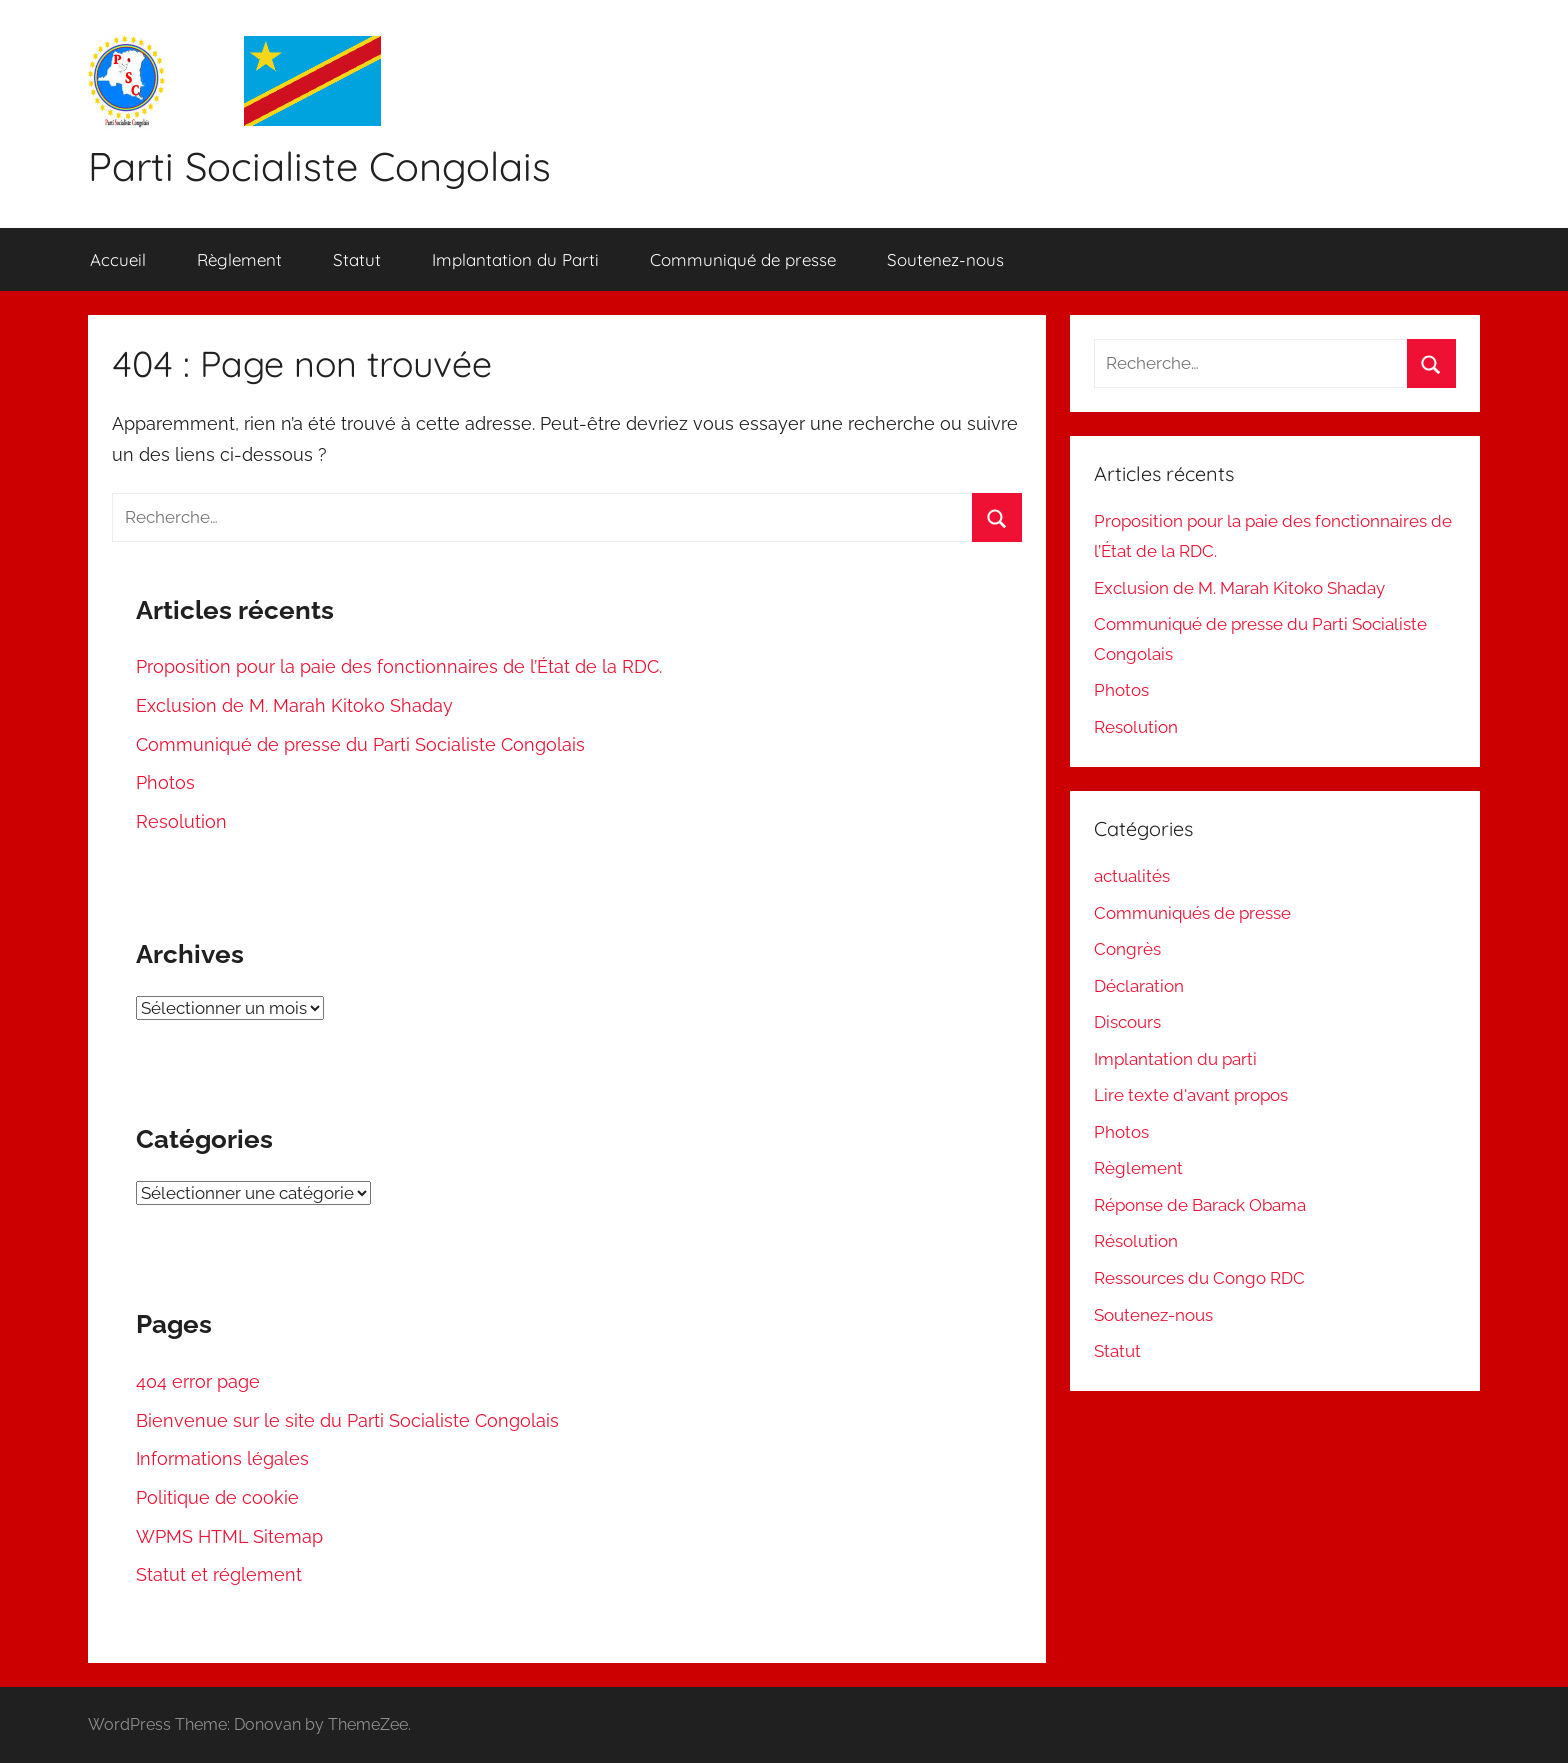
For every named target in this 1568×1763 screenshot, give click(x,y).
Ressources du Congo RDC (1199, 1278)
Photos (165, 782)
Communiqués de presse (1192, 913)
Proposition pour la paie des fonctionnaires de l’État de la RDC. (399, 666)
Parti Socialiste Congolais (319, 166)
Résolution (1136, 1241)
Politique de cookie (217, 1497)
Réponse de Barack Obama (1200, 1205)
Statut (357, 259)
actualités (1132, 876)
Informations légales (222, 1458)
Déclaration (1139, 986)
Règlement (239, 259)
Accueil (118, 259)
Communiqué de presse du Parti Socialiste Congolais (360, 744)
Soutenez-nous (945, 259)
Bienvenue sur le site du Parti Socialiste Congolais (347, 1420)
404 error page (198, 1381)
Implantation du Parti (515, 259)
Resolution (181, 821)
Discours (1127, 1022)
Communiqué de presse (743, 259)
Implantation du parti (1175, 1059)
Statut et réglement (219, 1574)
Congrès (1127, 949)
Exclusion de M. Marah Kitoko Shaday (294, 705)
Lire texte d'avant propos (1191, 1095)
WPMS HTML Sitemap (229, 1536)
